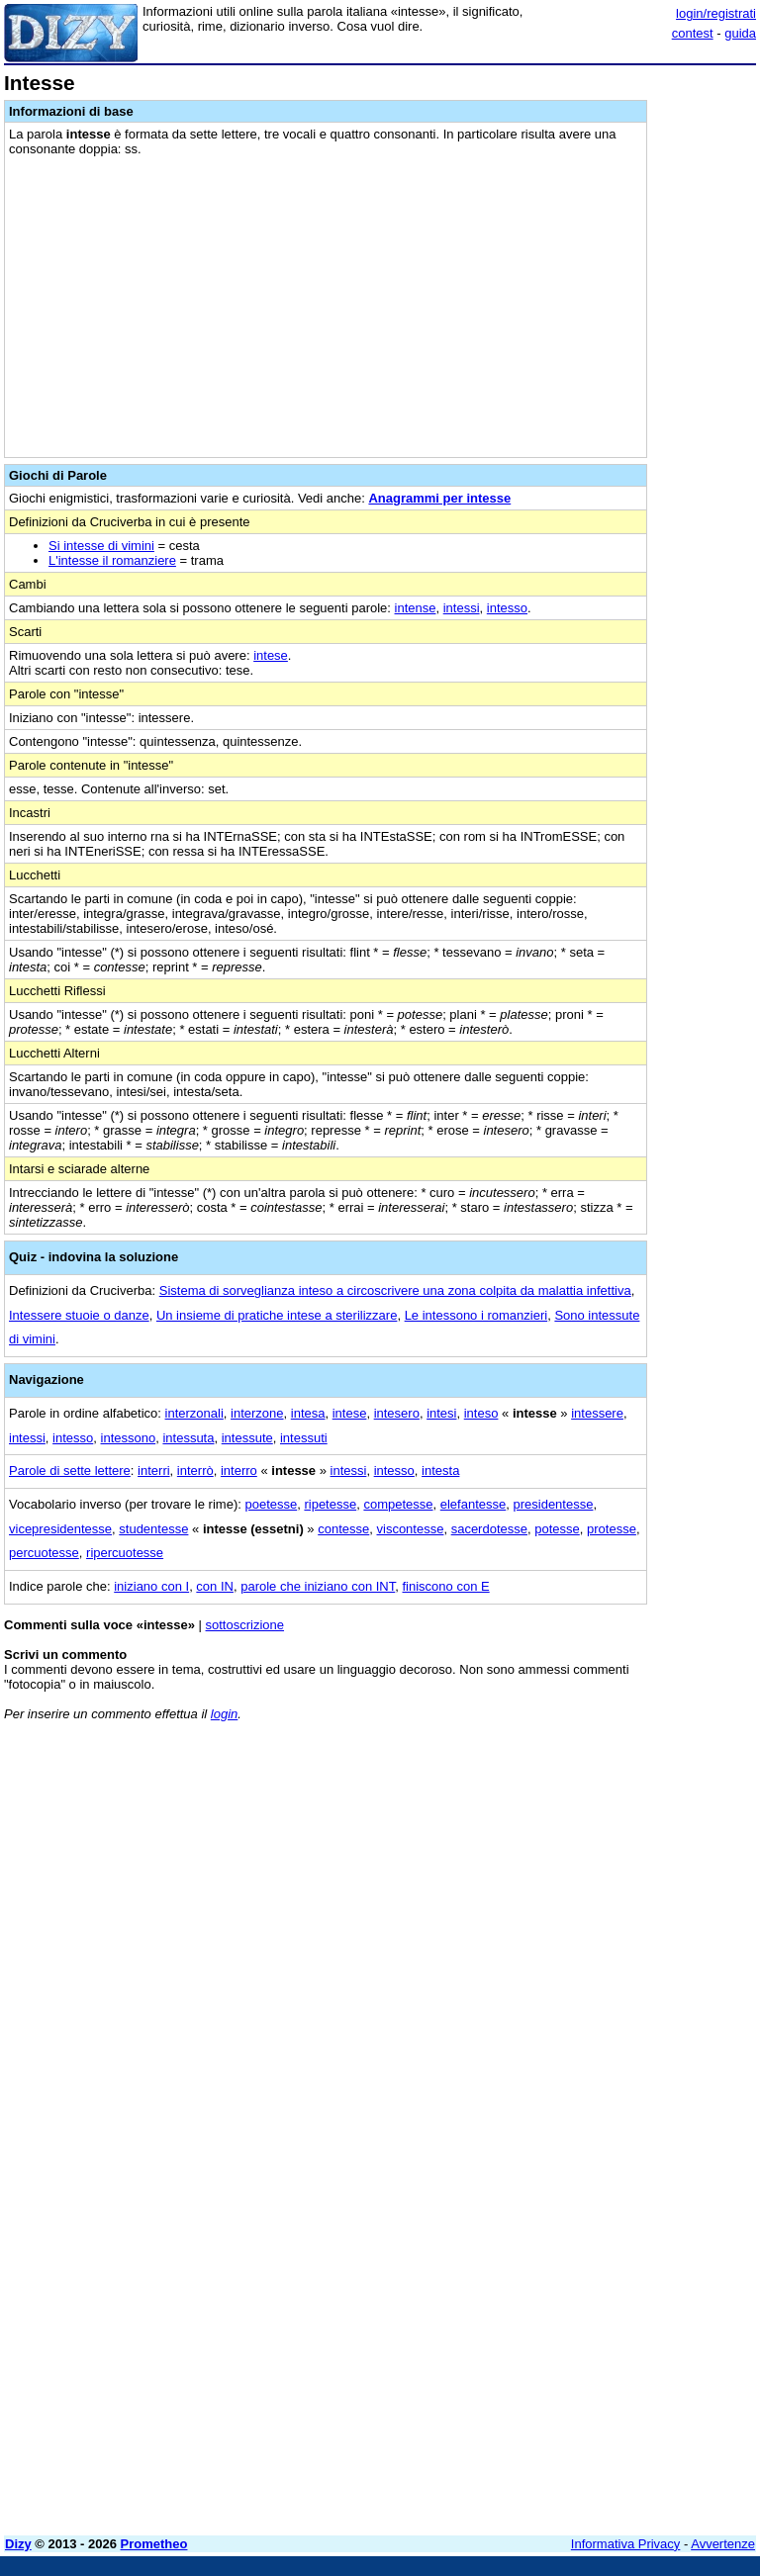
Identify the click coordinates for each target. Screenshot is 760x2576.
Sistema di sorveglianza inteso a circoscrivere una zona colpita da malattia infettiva (395, 1290)
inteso (481, 1413)
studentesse (153, 1528)
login (224, 1713)
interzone (257, 1413)
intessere (597, 1413)
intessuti (304, 1437)
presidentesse (553, 1504)
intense (415, 607)
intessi (461, 607)
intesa (308, 1413)
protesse (611, 1528)
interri (154, 1470)
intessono (128, 1437)
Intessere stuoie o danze (79, 1315)
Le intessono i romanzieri (476, 1315)
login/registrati (716, 13)
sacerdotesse (489, 1528)
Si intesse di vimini (101, 545)
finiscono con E (446, 1586)
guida (740, 33)
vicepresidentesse (60, 1528)
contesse (343, 1528)
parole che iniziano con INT (317, 1586)
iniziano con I (151, 1586)
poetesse (270, 1504)
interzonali (194, 1413)
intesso (507, 607)
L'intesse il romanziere (112, 560)
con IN (215, 1586)
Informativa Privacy (626, 2543)
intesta (440, 1470)
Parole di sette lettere (70, 1470)
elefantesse (473, 1504)
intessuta (188, 1437)
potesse (557, 1528)
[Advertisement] (607, 1859)
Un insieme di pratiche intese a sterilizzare (277, 1315)
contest (692, 33)
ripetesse (330, 1504)
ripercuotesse (124, 1552)
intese (270, 655)
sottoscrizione (245, 1624)
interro (239, 1470)
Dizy (18, 2543)
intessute (247, 1437)
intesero (397, 1413)
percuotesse (44, 1552)
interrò (195, 1470)
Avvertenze (723, 2543)
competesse (397, 1504)
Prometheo (154, 2543)
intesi (441, 1413)
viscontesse (410, 1528)
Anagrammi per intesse (439, 498)
